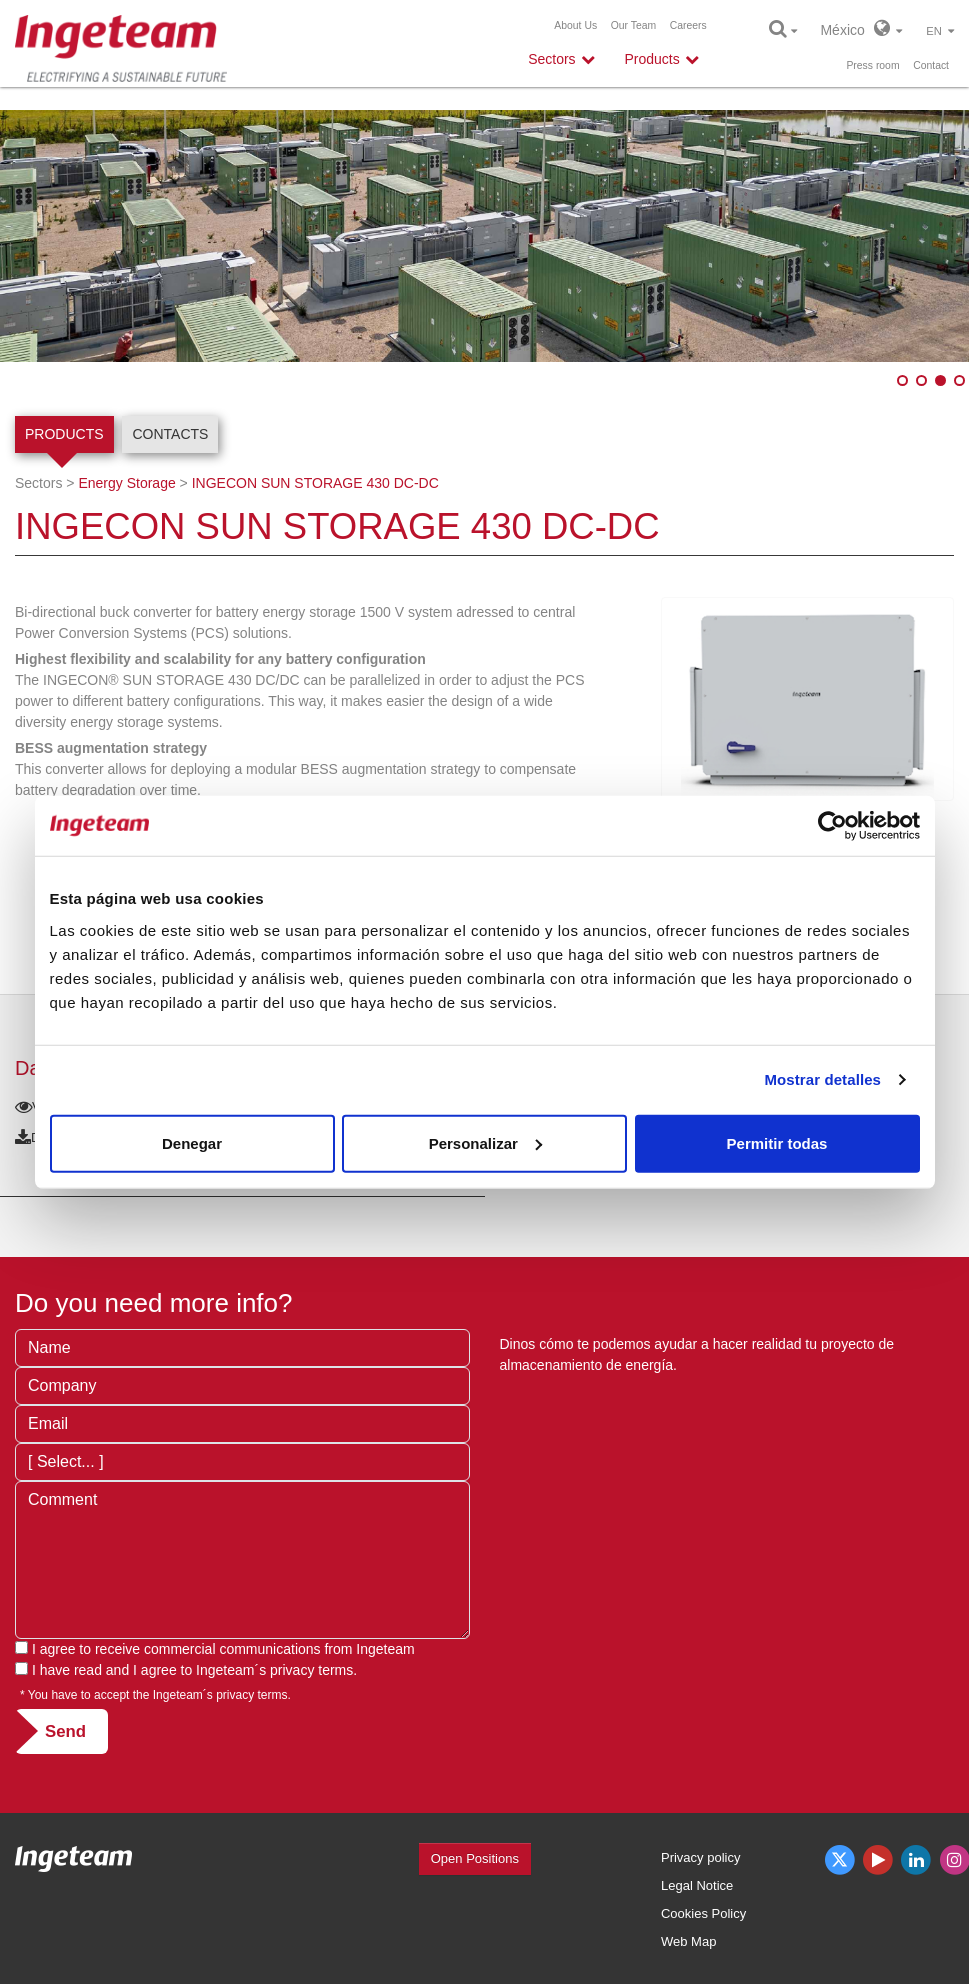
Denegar (192, 1142)
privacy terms (311, 1670)
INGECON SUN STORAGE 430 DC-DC (315, 483)
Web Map (688, 1941)
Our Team (633, 25)
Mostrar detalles (822, 1079)
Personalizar (485, 1142)
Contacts (170, 434)
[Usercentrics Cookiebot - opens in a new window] (832, 826)
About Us (575, 25)
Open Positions (475, 1858)
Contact (931, 65)
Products (64, 434)
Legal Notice (697, 1885)
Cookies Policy (703, 1913)
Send (65, 1731)
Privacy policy (700, 1857)
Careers (688, 25)
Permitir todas (777, 1142)
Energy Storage (126, 483)
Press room (872, 65)
